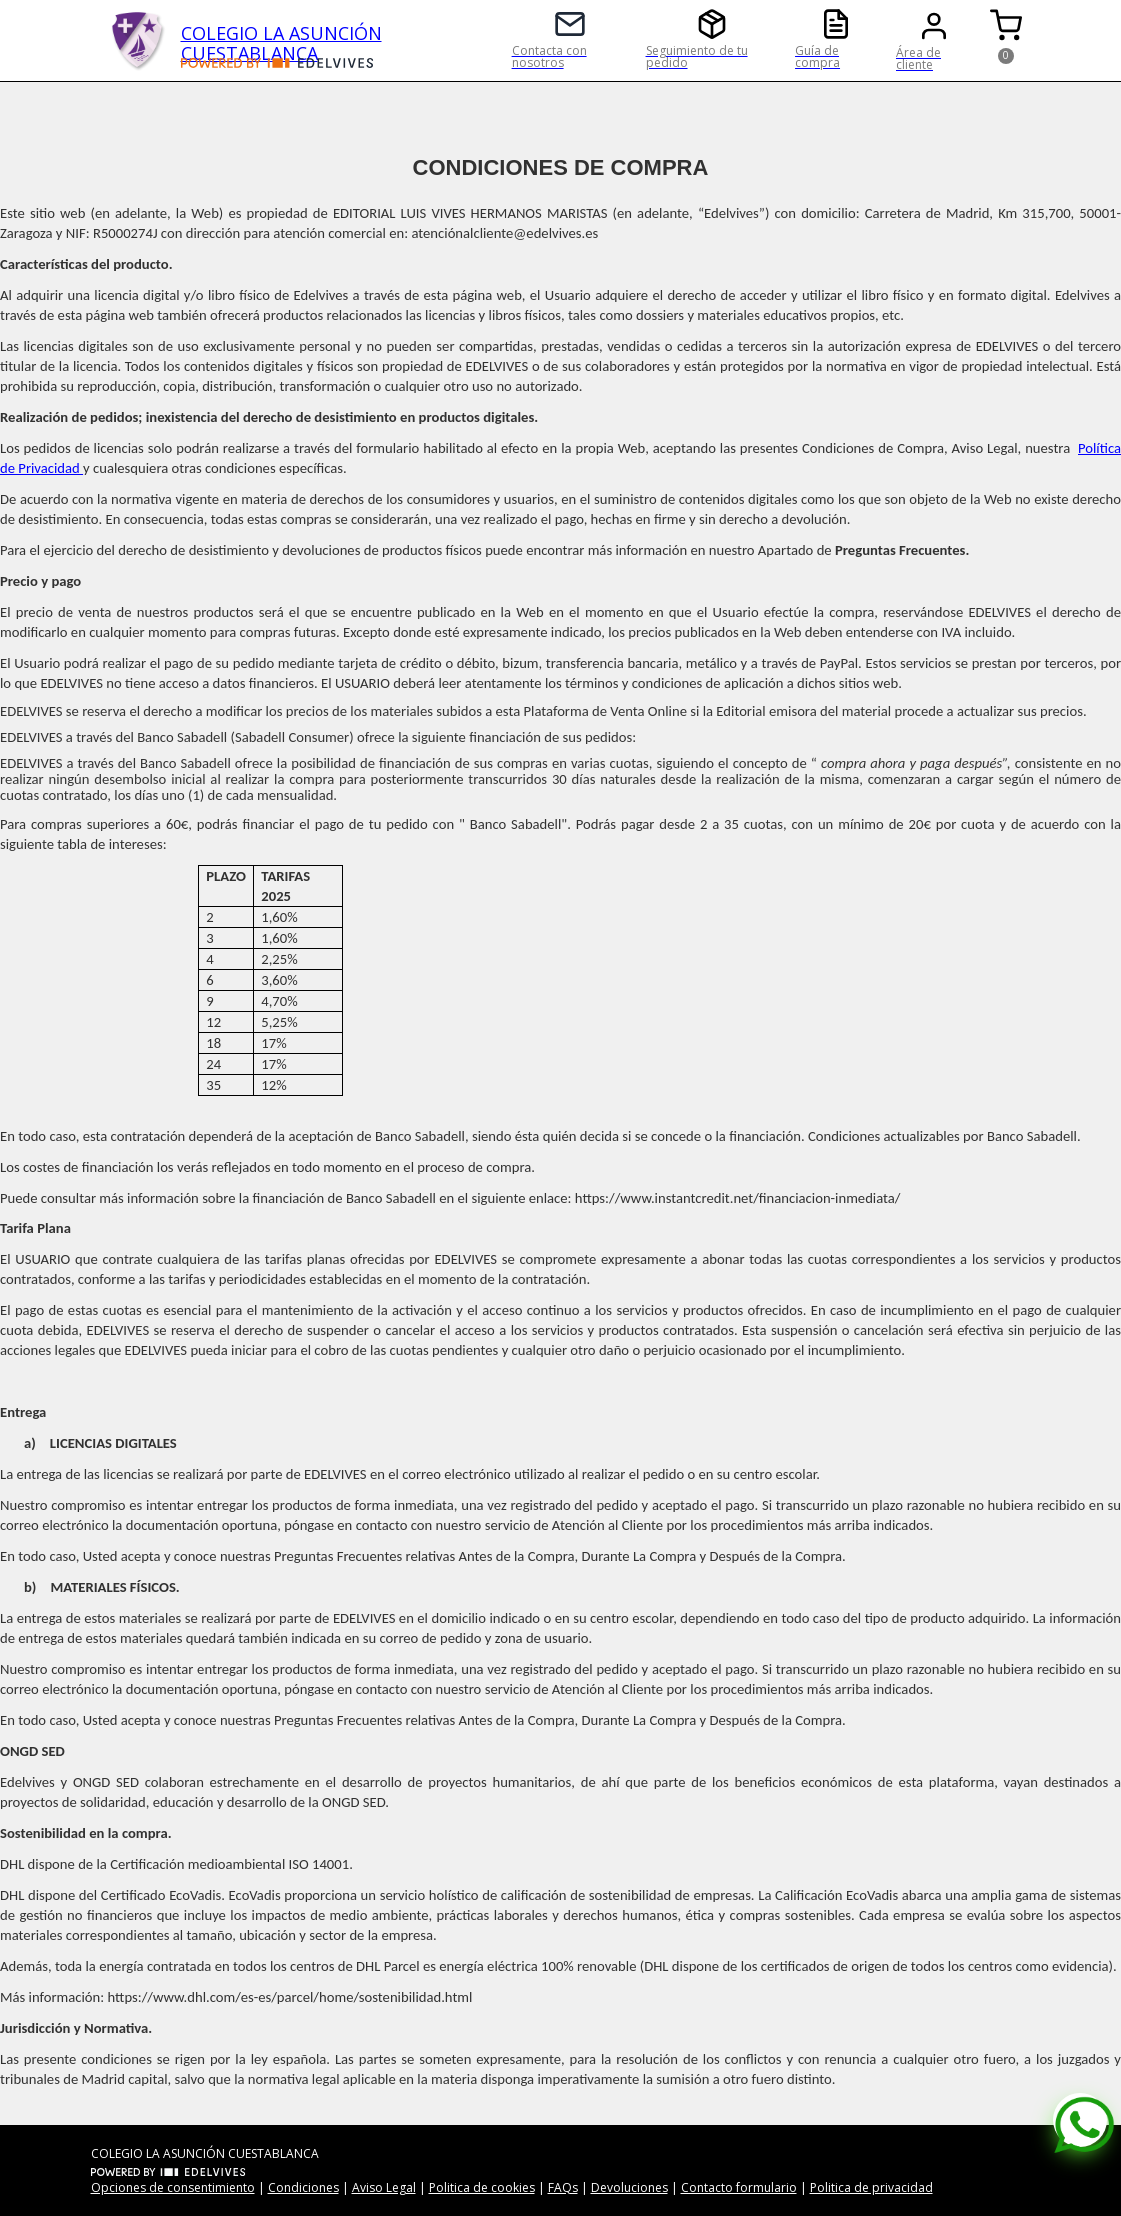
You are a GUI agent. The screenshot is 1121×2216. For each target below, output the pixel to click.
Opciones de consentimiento (173, 2187)
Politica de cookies (482, 2187)
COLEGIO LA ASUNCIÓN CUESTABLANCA (281, 39)
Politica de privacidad (871, 2187)
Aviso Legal (384, 2187)
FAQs (563, 2187)
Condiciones (303, 2187)
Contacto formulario (739, 2187)
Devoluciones (629, 2187)
